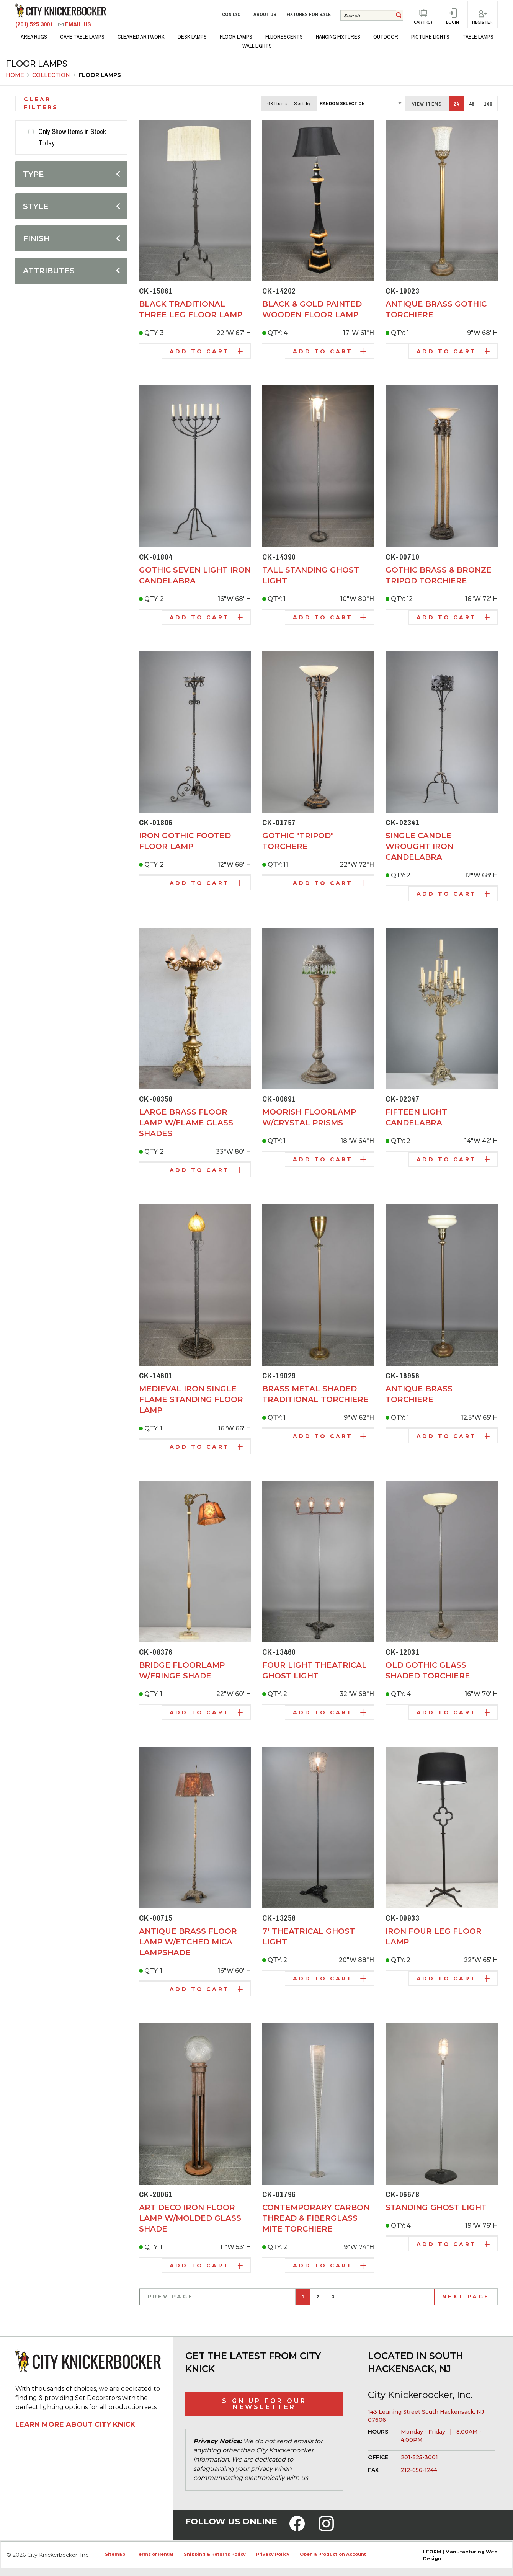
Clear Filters (41, 103)
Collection (52, 75)
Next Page (465, 2296)
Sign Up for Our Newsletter (264, 2404)
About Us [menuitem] (264, 14)
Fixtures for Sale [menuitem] (308, 14)
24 (456, 104)
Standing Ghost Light (436, 2207)
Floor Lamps (99, 75)
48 (472, 104)
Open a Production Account (333, 2554)
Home (15, 75)
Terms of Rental (154, 2554)
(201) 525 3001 (34, 24)
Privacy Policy (272, 2554)
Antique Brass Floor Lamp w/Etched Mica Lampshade (188, 1941)
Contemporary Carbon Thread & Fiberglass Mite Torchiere (315, 2218)
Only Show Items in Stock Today (72, 137)
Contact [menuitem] (232, 14)
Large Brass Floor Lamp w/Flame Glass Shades (186, 1122)
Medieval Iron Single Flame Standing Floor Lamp (191, 1399)
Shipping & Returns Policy (215, 2554)
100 (488, 104)
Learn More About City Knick (75, 2424)
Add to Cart (206, 351)
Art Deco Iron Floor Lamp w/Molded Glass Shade (190, 2218)
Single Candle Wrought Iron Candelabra (419, 846)
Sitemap (115, 2554)
